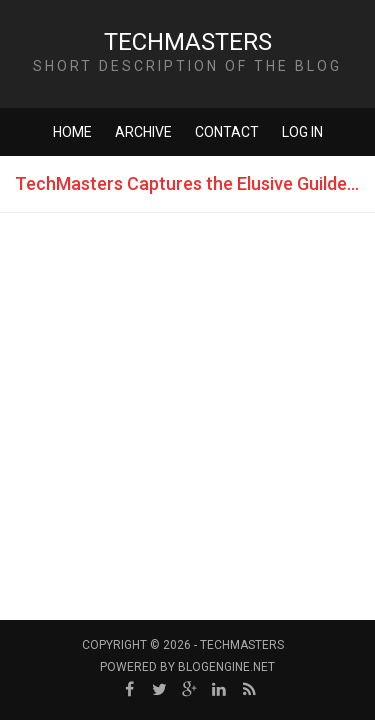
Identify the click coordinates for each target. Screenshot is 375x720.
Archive (143, 132)
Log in (302, 132)
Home (72, 132)
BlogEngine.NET (226, 667)
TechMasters (188, 42)
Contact (227, 132)
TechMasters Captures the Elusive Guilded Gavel (195, 183)
